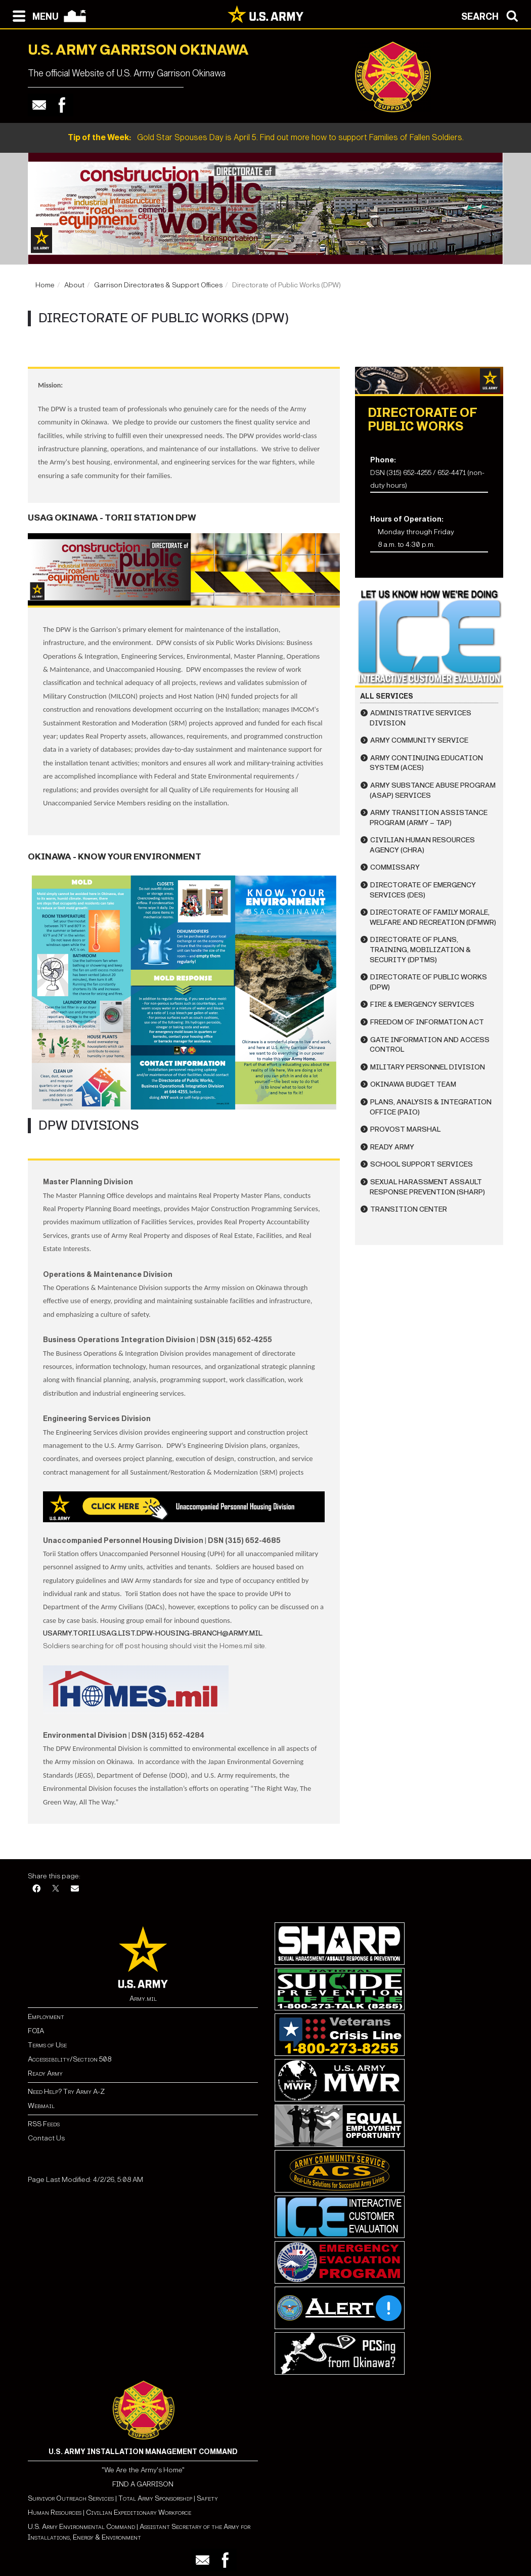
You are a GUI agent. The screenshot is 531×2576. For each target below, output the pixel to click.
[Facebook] (36, 1889)
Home (45, 285)
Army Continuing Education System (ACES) (426, 763)
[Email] (74, 1889)
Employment (46, 2016)
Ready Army (392, 1147)
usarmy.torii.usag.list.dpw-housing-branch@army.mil (152, 1633)
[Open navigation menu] (33, 15)
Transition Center (408, 1209)
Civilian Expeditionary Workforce (138, 2512)
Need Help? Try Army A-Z (66, 2091)
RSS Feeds (44, 2124)
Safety (207, 2498)
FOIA (36, 2031)
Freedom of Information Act (427, 1022)
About (74, 285)
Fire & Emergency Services (422, 1004)
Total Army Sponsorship (155, 2498)
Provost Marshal (405, 1129)
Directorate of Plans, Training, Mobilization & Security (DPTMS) (420, 949)
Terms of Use (47, 2045)
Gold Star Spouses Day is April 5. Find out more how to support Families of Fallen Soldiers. (266, 137)
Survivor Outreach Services (71, 2498)
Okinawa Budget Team (413, 1084)
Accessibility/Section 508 (69, 2059)
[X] (56, 1889)
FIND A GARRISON (142, 2484)
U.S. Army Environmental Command (81, 2526)
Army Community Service (419, 740)
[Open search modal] (492, 15)
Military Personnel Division (427, 1067)
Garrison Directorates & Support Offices (158, 285)
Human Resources (54, 2512)
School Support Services (421, 1164)
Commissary (395, 867)
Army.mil (143, 1998)
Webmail (41, 2105)
